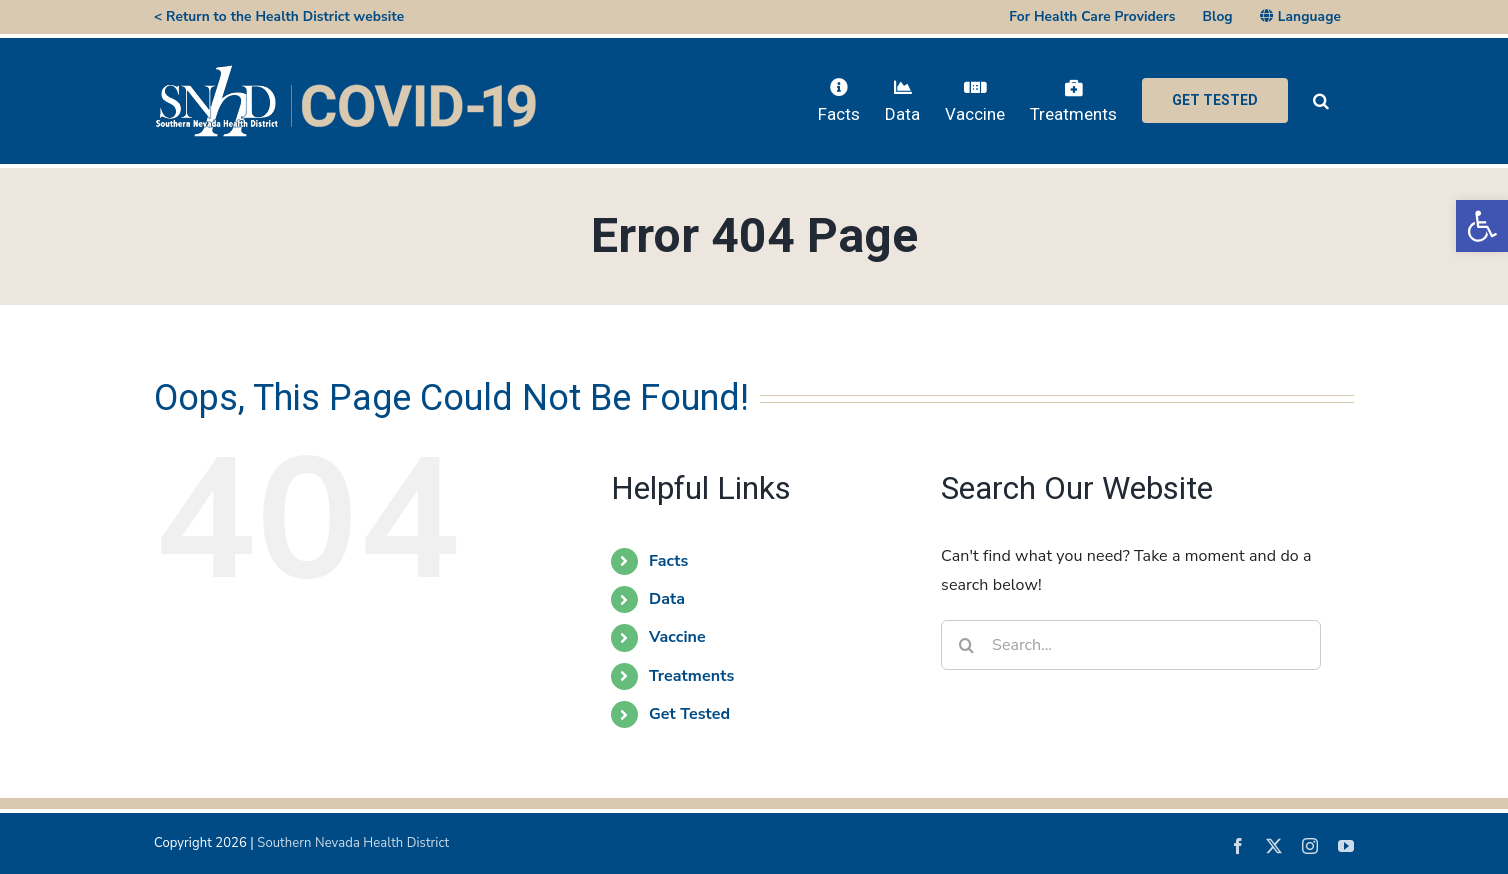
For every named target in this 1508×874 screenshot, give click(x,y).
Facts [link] (668, 561)
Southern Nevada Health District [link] (353, 843)
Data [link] (667, 599)
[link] (1482, 226)
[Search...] (1131, 645)
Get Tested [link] (689, 714)
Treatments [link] (691, 676)
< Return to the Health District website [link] (279, 16)
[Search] (966, 645)
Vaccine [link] (677, 637)
